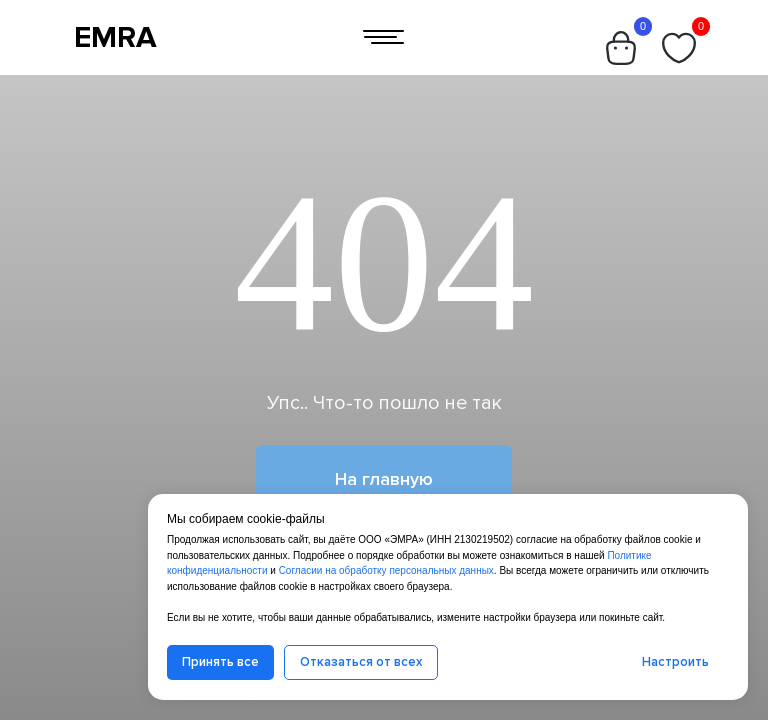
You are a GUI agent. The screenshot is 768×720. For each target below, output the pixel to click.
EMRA (115, 37)
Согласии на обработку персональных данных (386, 570)
